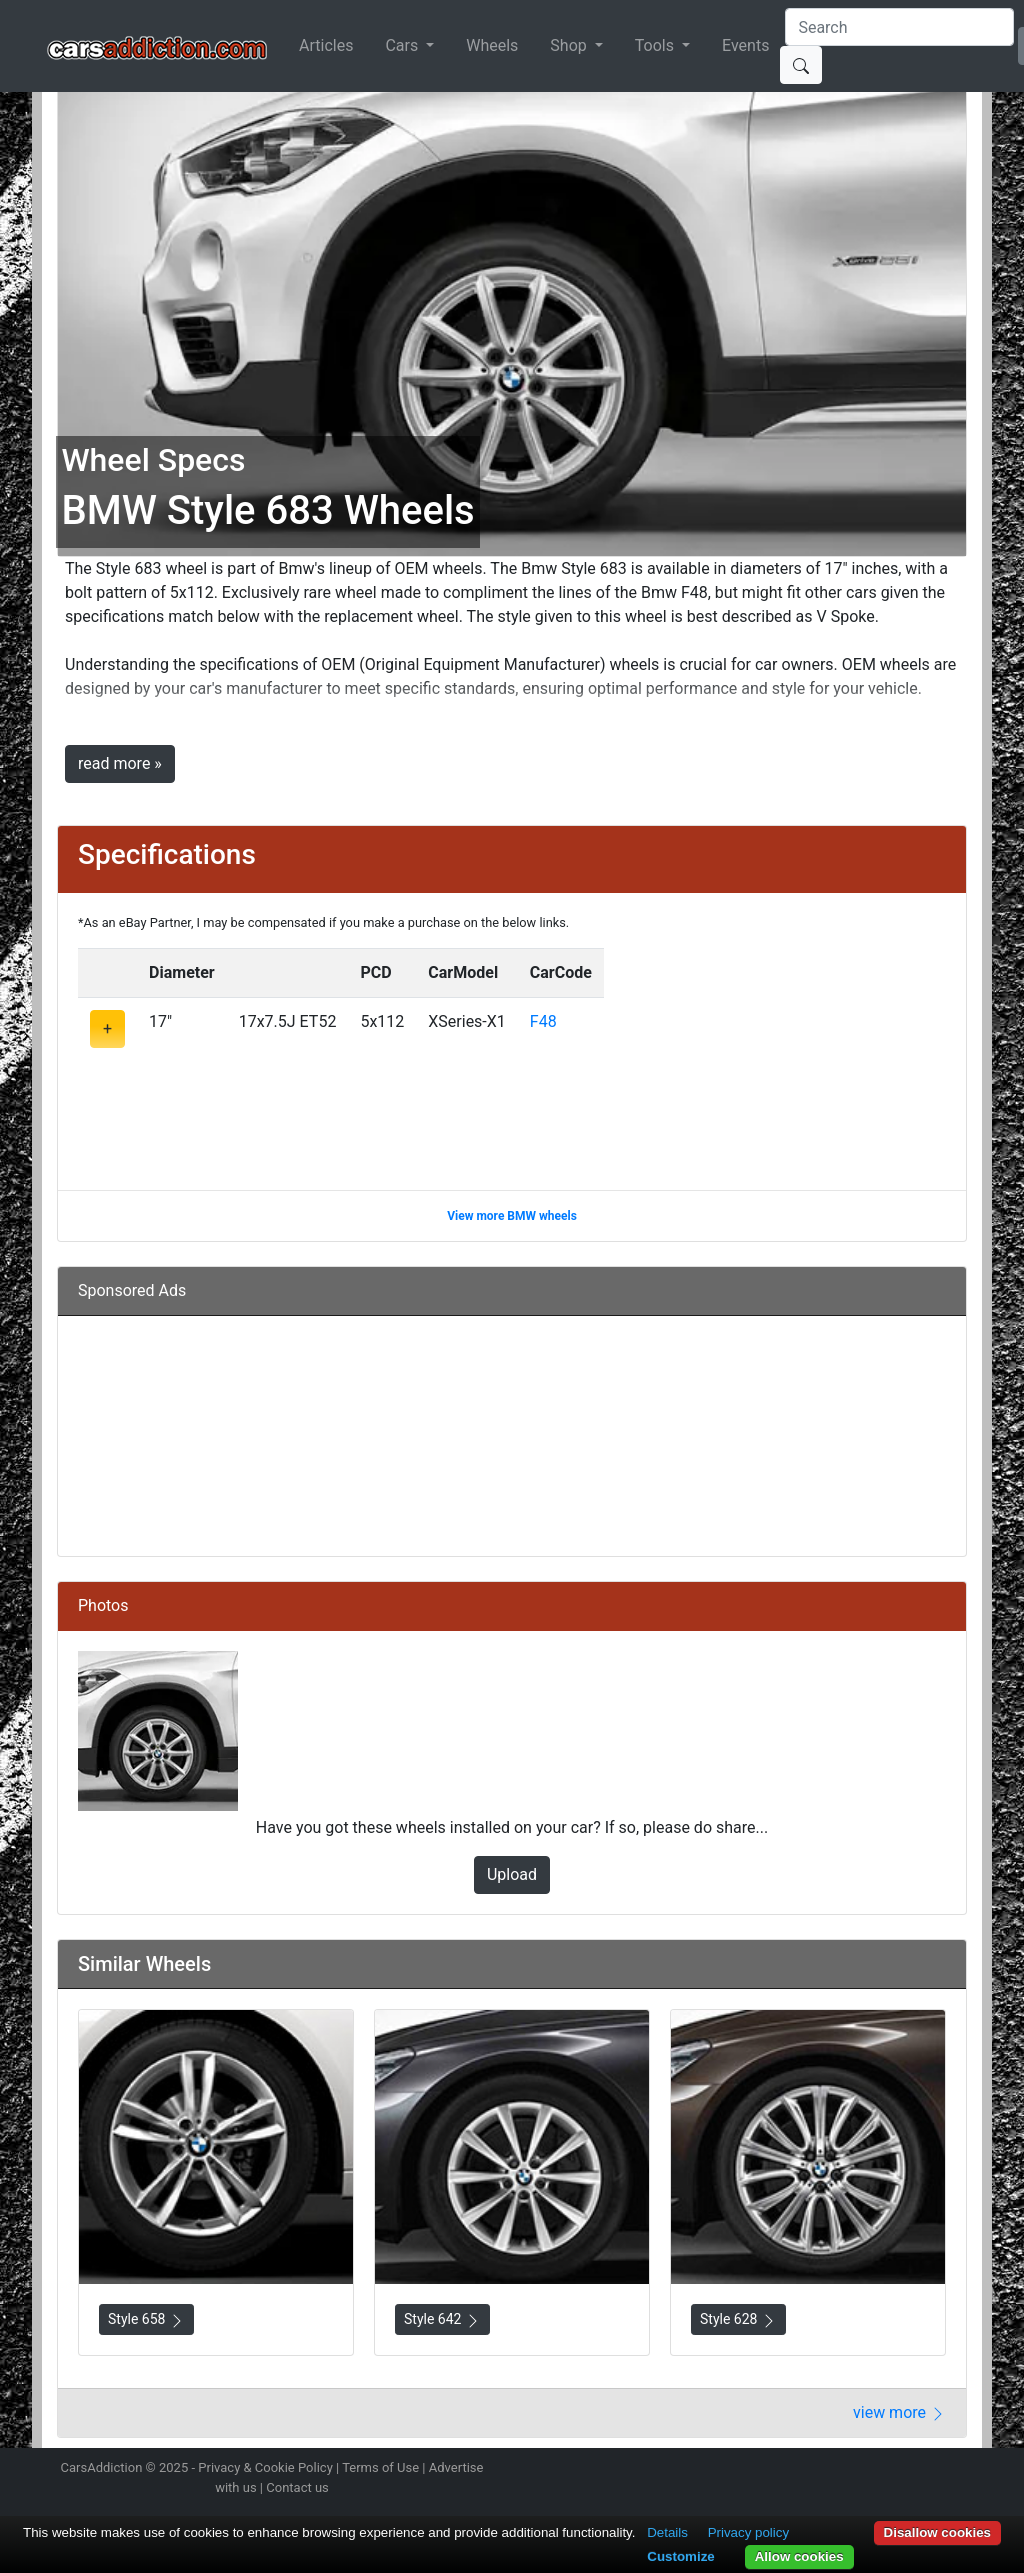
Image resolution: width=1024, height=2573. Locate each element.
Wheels (492, 45)
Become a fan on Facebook (895, 2470)
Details (667, 2532)
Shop (570, 45)
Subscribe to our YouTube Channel (965, 2470)
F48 (543, 1021)
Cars (403, 45)
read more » (120, 763)
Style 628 (738, 2319)
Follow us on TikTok (930, 2470)
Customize (680, 2556)
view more (899, 2412)
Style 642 (442, 2319)
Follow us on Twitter (859, 2470)
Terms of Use (380, 2467)
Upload (512, 1874)
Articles (326, 45)
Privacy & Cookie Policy (265, 2467)
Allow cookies (799, 2556)
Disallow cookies (937, 2532)
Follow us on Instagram (824, 2470)
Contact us (297, 2487)
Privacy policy (748, 2532)
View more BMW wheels (512, 1216)
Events (745, 45)
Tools (656, 45)
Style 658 (146, 2319)
